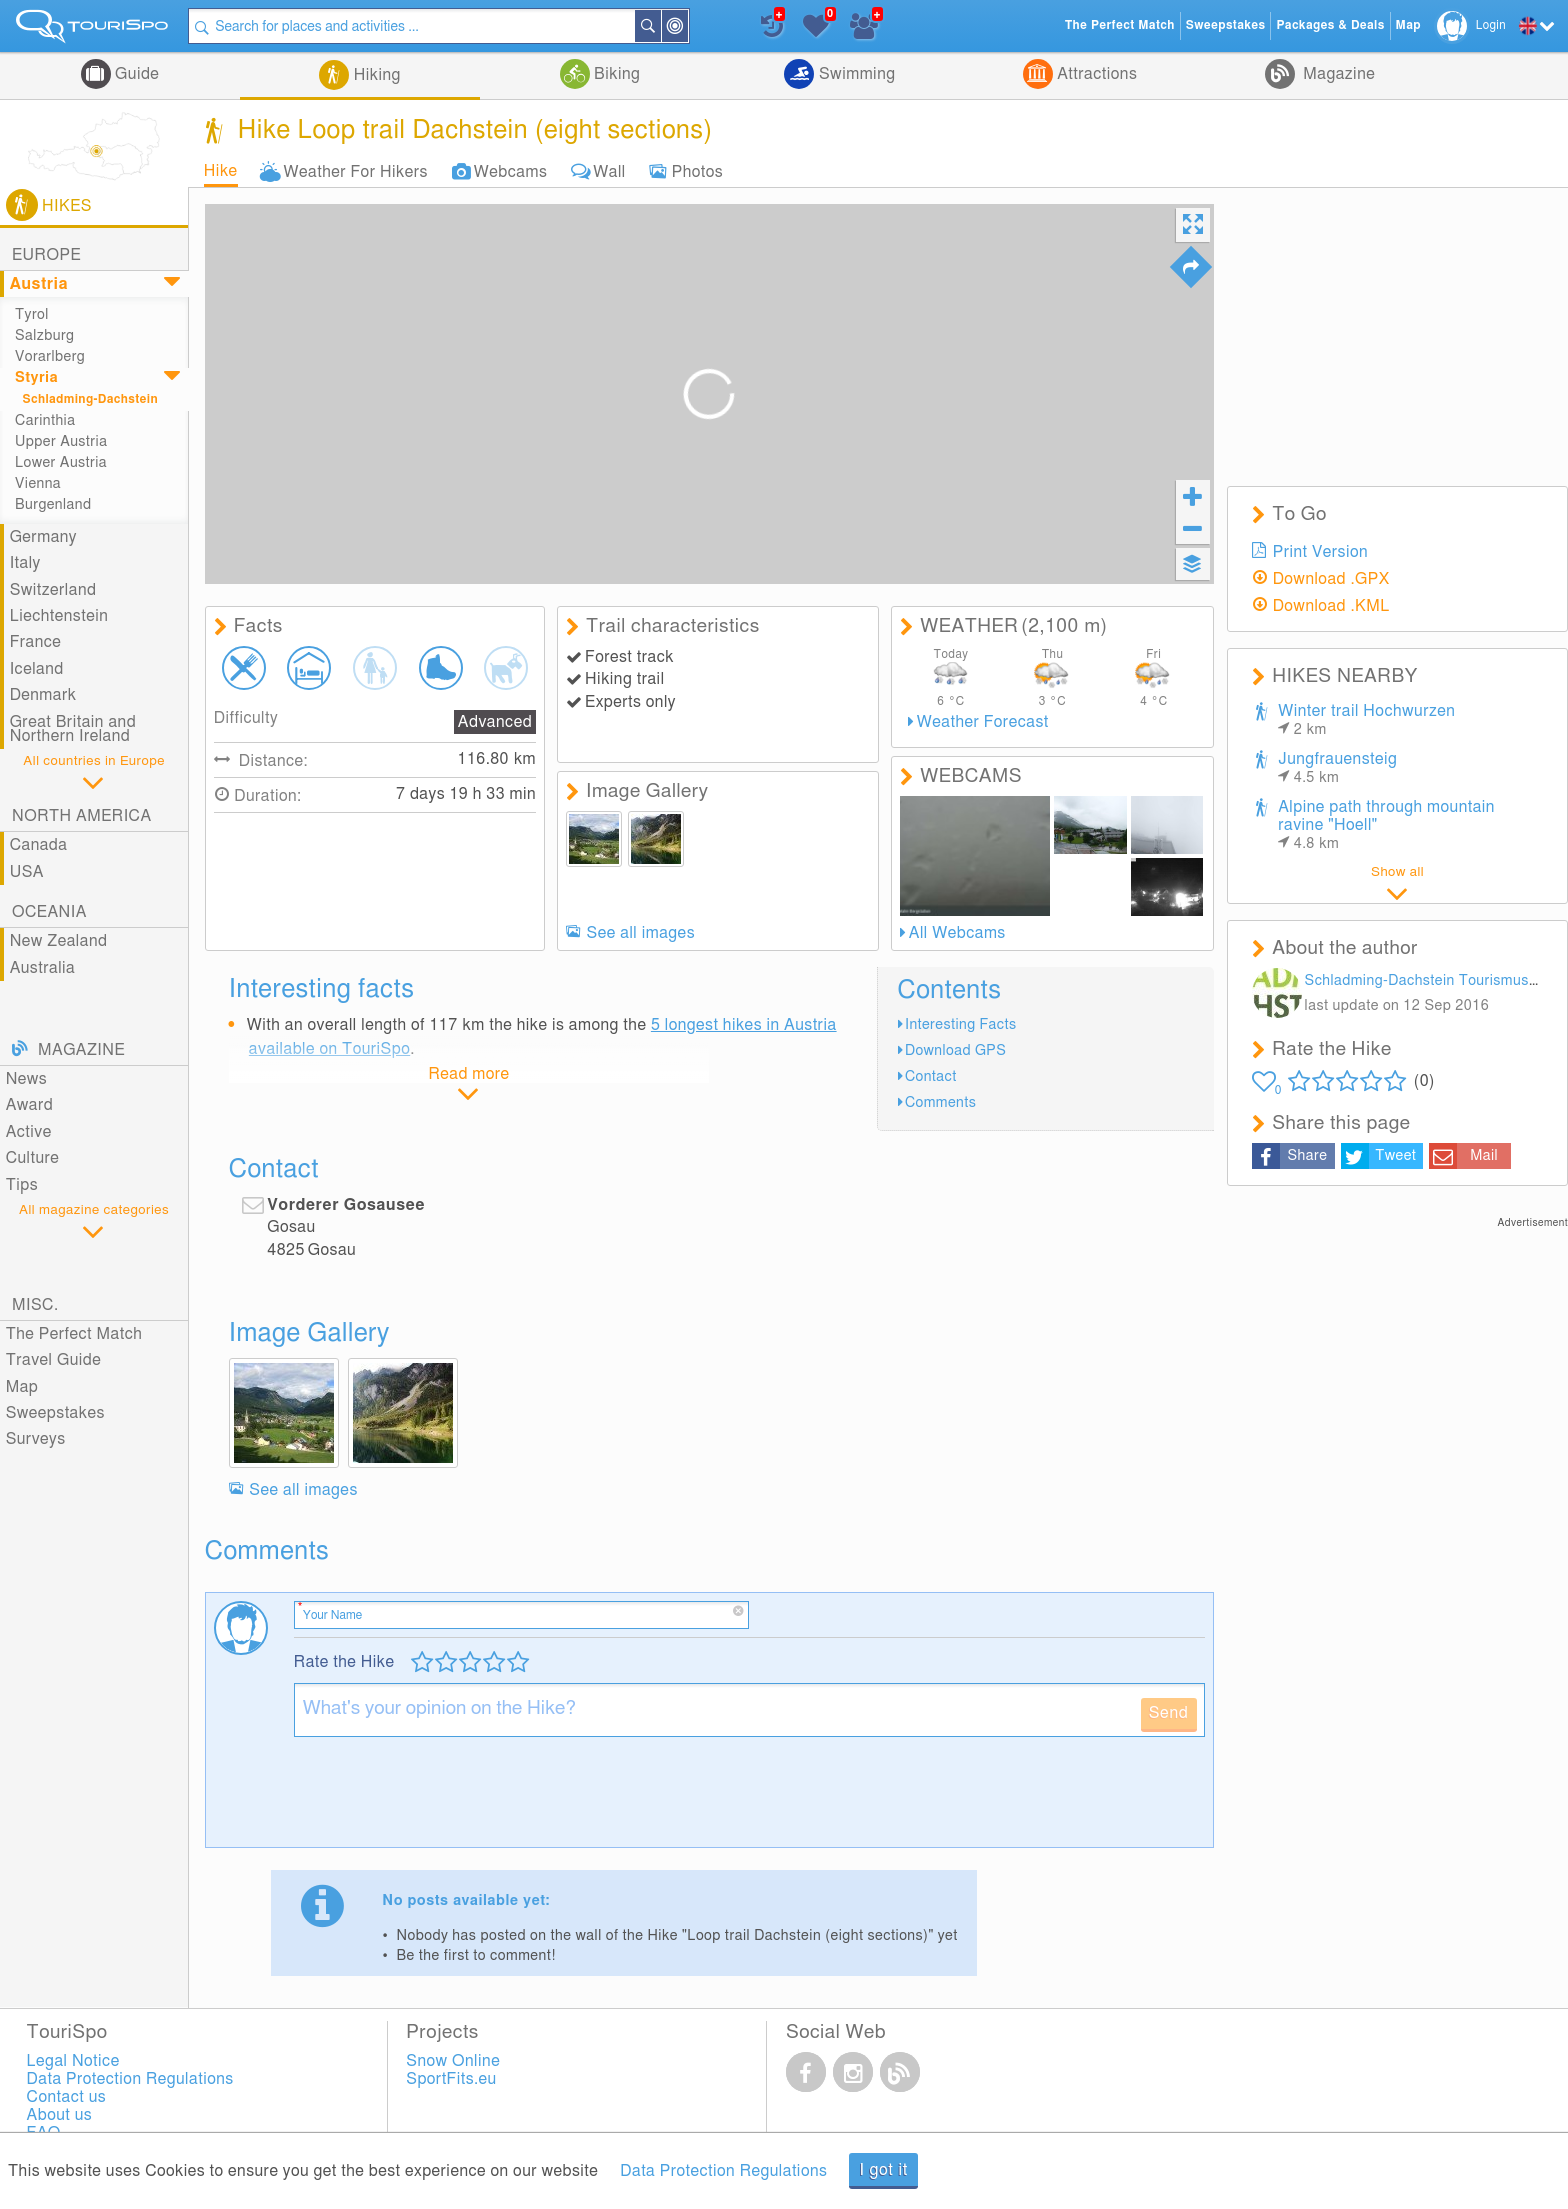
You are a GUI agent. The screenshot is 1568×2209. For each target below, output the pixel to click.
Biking (615, 74)
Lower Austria (61, 462)
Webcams (511, 171)
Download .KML (1331, 606)
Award (30, 1105)
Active (29, 1132)
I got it (883, 2170)
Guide (135, 74)
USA (27, 872)
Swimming (854, 74)
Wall (609, 171)
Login (1491, 25)
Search (660, 26)
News (27, 1079)
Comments (940, 1102)
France (36, 642)
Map (22, 1387)
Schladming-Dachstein (91, 399)
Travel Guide (54, 1360)
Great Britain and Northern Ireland (73, 729)
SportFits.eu (451, 2079)
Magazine (1337, 74)
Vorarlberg (50, 356)
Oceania (49, 912)
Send (1169, 1713)
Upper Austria (61, 441)
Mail (1484, 1155)
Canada (39, 845)
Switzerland (53, 590)
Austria (39, 284)
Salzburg (44, 335)
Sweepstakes (55, 1413)
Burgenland (53, 504)
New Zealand (59, 941)
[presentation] (446, 1800)
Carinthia (45, 420)
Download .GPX (1331, 579)
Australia (43, 968)
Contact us (67, 2097)
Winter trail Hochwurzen (1366, 720)
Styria (36, 377)
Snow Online (453, 2061)
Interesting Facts (961, 1024)
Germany (43, 537)
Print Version (1320, 552)
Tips (22, 1185)
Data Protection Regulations (723, 2171)
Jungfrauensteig (1337, 768)
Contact (931, 1076)
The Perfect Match (74, 1334)
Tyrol (32, 314)
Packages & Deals (1330, 25)
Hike (221, 171)
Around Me (687, 27)
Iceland (37, 669)
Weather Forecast (983, 722)
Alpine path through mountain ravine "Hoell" (1386, 825)
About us (60, 2115)
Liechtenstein (59, 616)
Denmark (43, 695)
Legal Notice (73, 2061)
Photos (697, 171)
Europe (46, 255)
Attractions (1095, 74)
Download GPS (955, 1050)
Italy (25, 563)
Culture (33, 1158)
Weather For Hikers (356, 171)
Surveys (36, 1439)
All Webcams (957, 933)
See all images (641, 933)
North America (82, 816)
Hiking (375, 75)
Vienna (38, 483)
